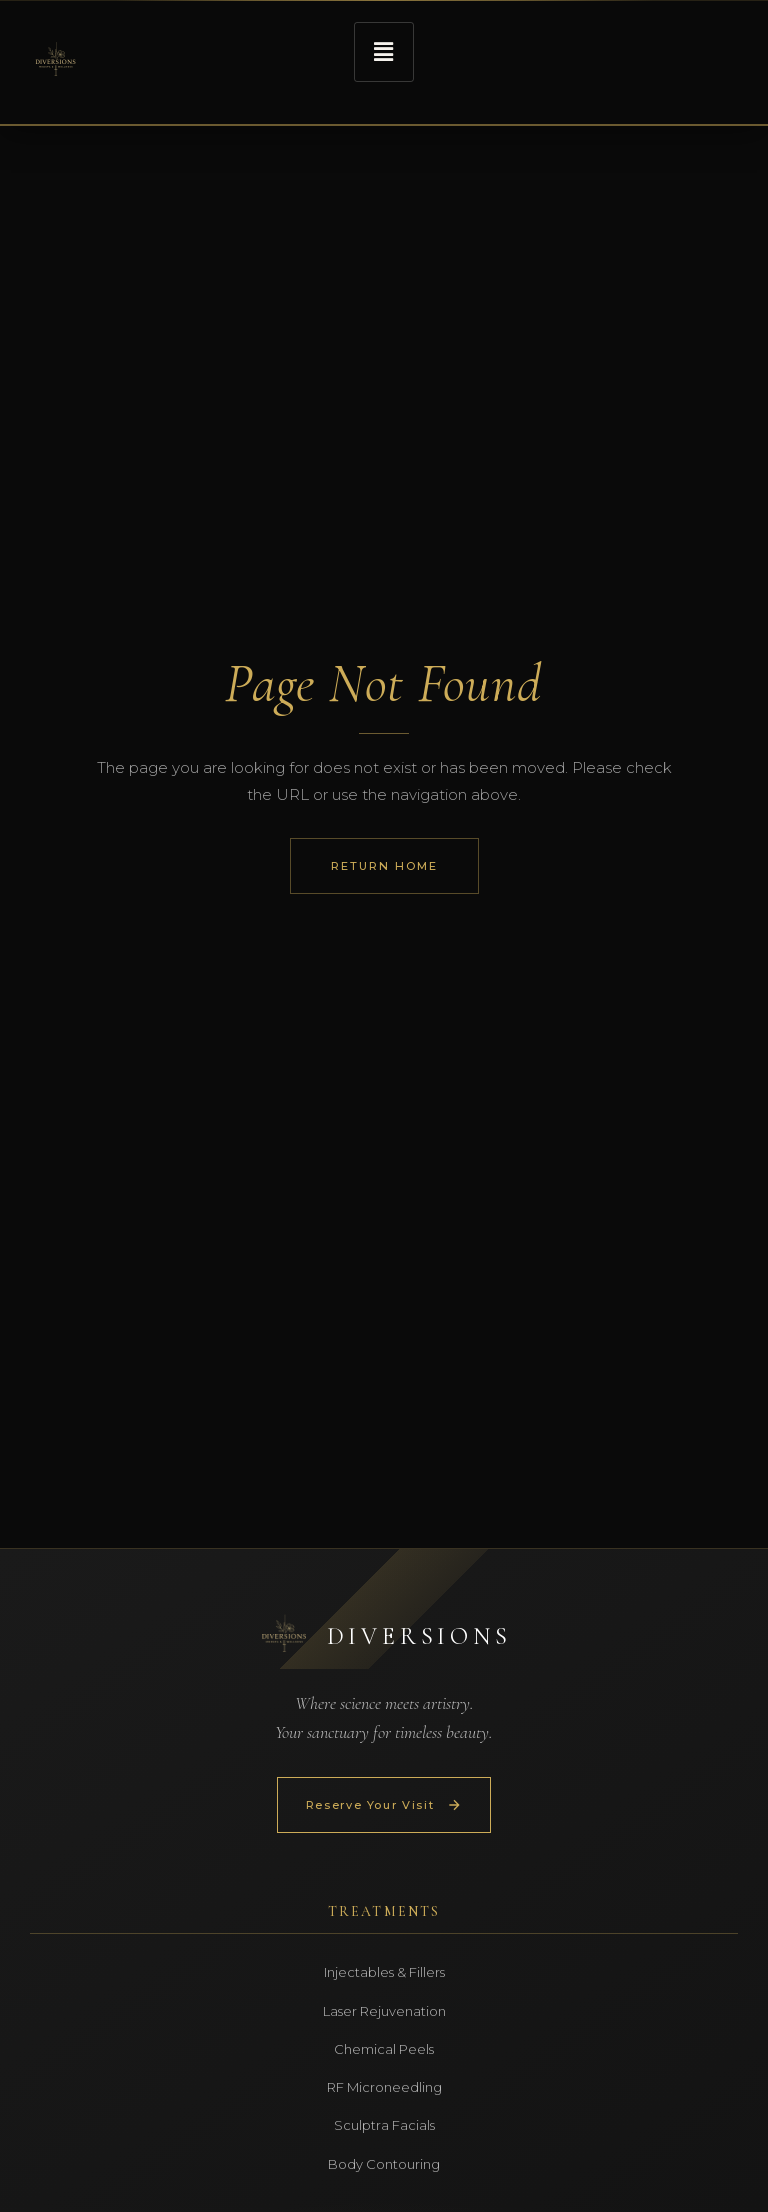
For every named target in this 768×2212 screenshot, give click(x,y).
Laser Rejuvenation (384, 2011)
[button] (384, 52)
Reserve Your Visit (384, 1805)
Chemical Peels (384, 2049)
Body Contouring (384, 2164)
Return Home (384, 866)
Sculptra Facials (384, 2125)
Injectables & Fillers (384, 1972)
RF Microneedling (384, 2087)
